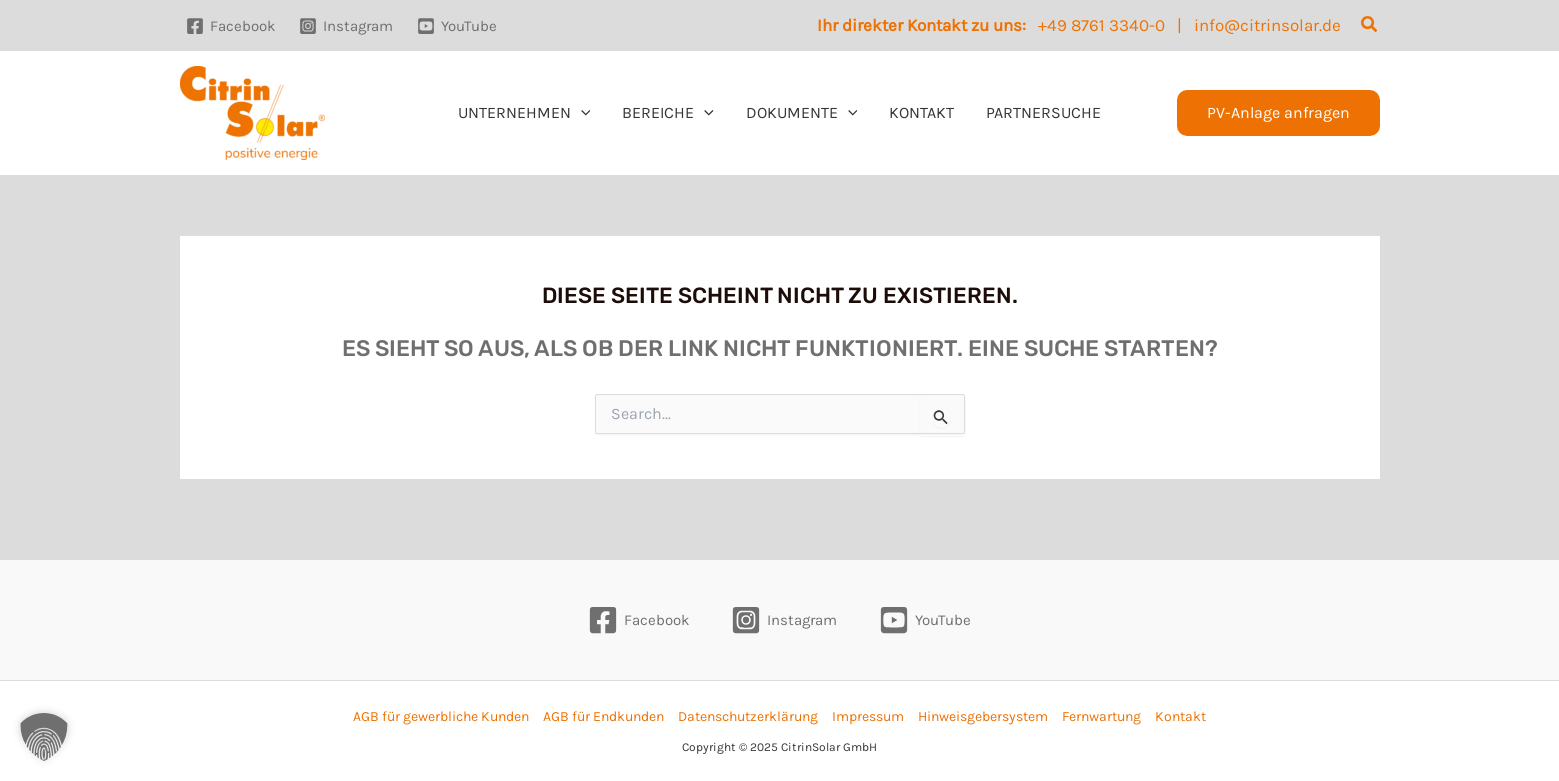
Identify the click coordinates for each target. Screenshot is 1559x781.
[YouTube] (457, 26)
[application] (581, 113)
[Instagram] (346, 26)
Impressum (868, 716)
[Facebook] (230, 26)
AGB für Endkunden (603, 716)
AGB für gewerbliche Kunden (441, 716)
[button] (1370, 25)
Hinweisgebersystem (983, 716)
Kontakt (1180, 716)
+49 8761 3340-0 (1101, 25)
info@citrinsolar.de (1267, 25)
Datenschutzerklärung (748, 716)
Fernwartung (1101, 716)
